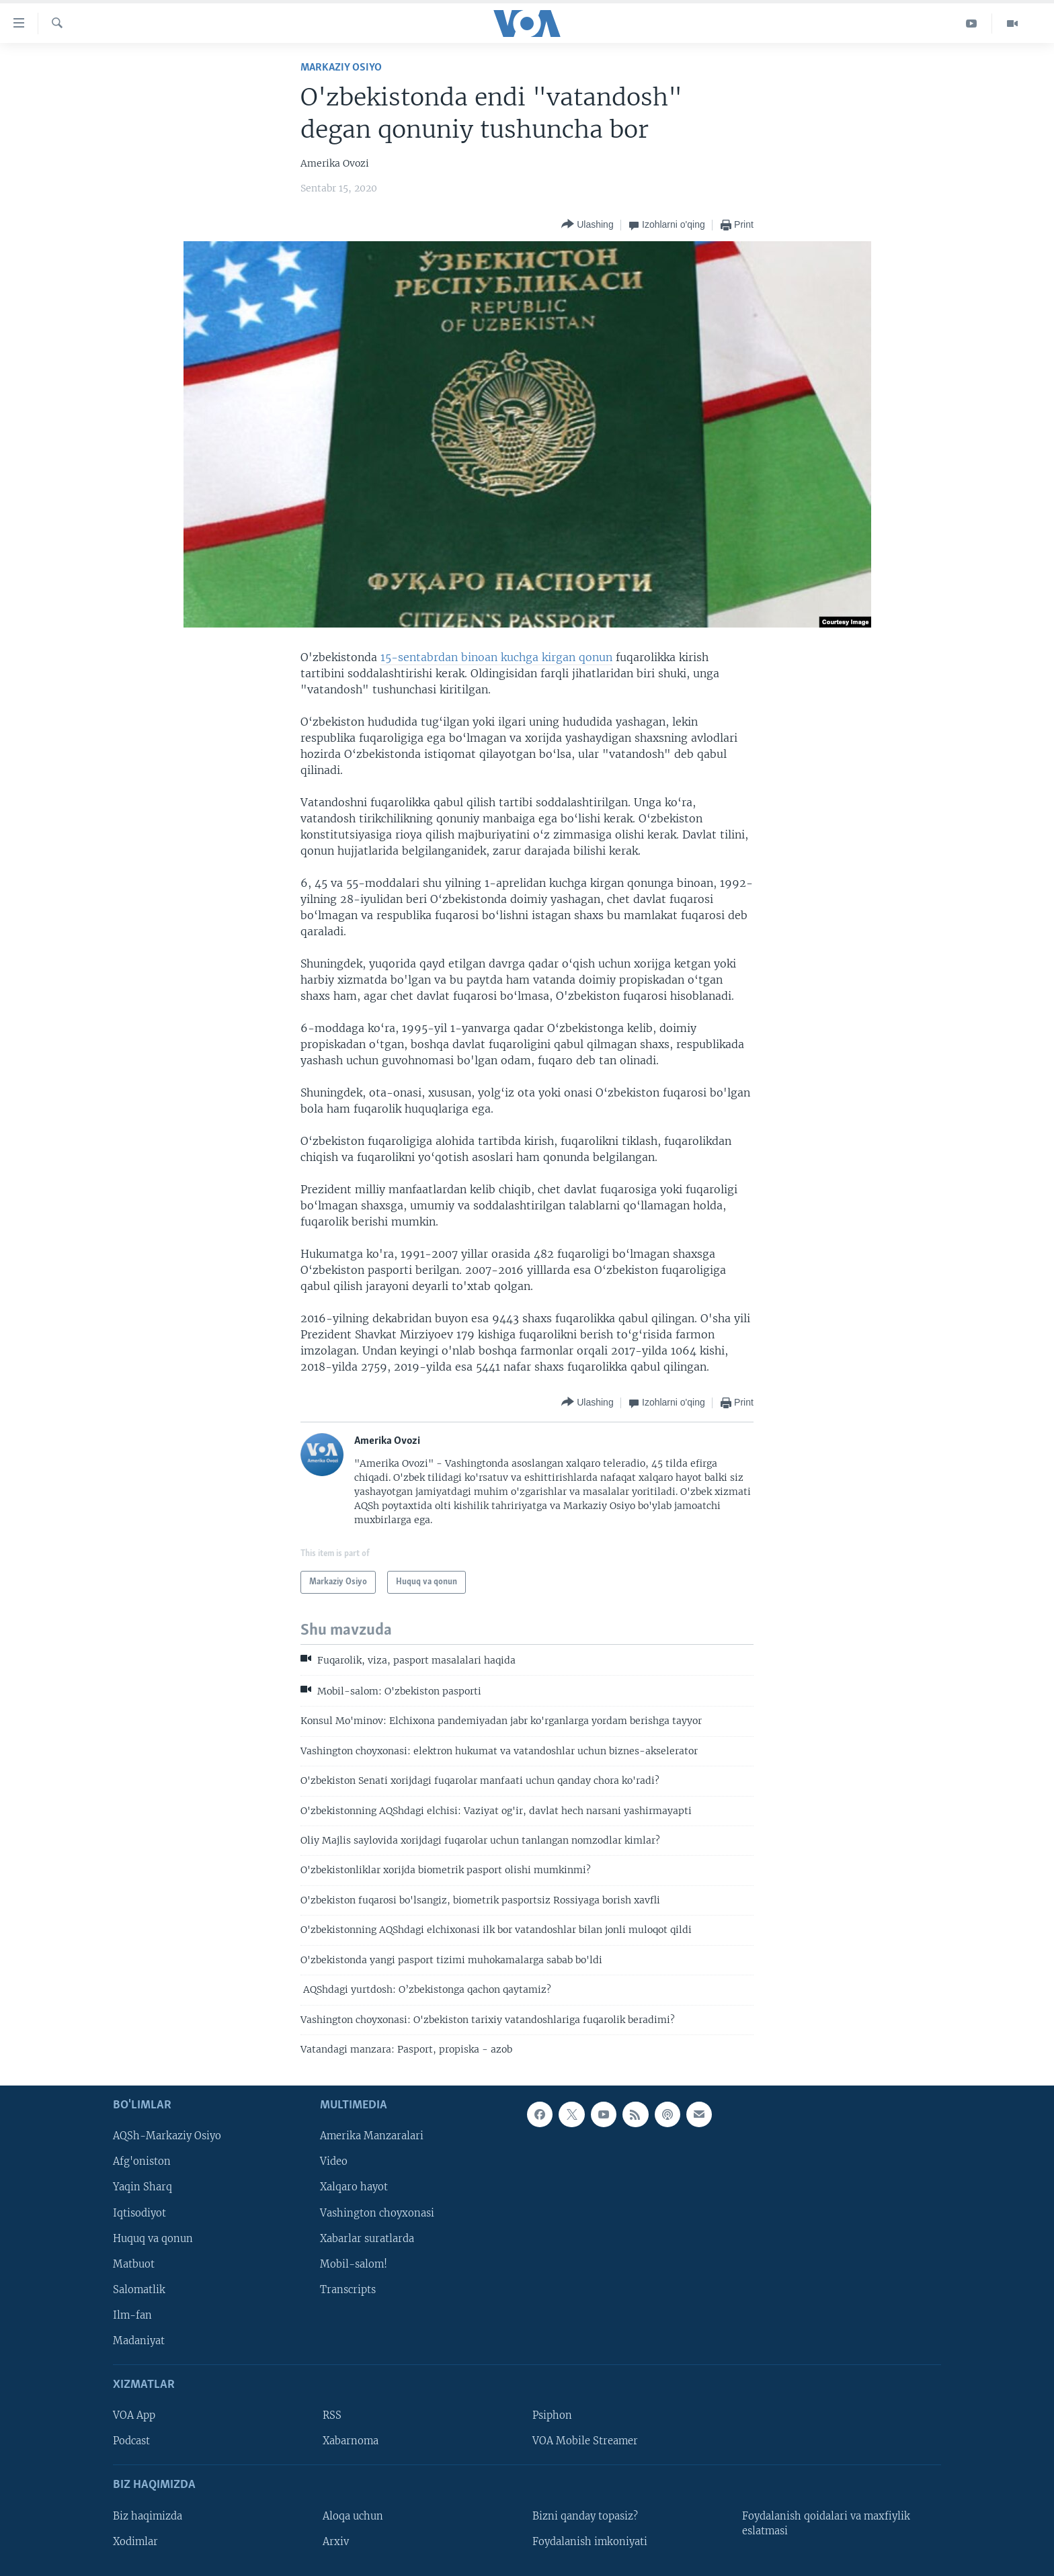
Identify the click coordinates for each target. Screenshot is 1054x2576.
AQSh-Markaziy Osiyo (167, 2137)
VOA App (134, 2416)
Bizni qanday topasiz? (585, 2516)
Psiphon (552, 2416)
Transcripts (348, 2290)
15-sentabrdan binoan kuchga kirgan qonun (496, 657)
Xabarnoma (350, 2442)
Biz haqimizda (147, 2516)
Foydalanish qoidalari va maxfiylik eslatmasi (826, 2523)
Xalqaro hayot (354, 2188)
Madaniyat (139, 2341)
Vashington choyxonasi (377, 2213)
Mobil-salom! (353, 2264)
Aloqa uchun (353, 2516)
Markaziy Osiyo (341, 67)
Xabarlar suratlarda (367, 2239)
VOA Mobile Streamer (585, 2442)
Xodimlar (135, 2542)
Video (334, 2162)
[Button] (587, 224)
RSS (332, 2416)
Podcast (131, 2442)
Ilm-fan (132, 2315)
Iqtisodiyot (139, 2213)
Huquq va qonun (153, 2239)
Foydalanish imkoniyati (589, 2542)
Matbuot (134, 2264)
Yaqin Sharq (142, 2188)
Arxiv (336, 2542)
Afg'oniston (142, 2162)
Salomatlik (139, 2290)
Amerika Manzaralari (371, 2137)
